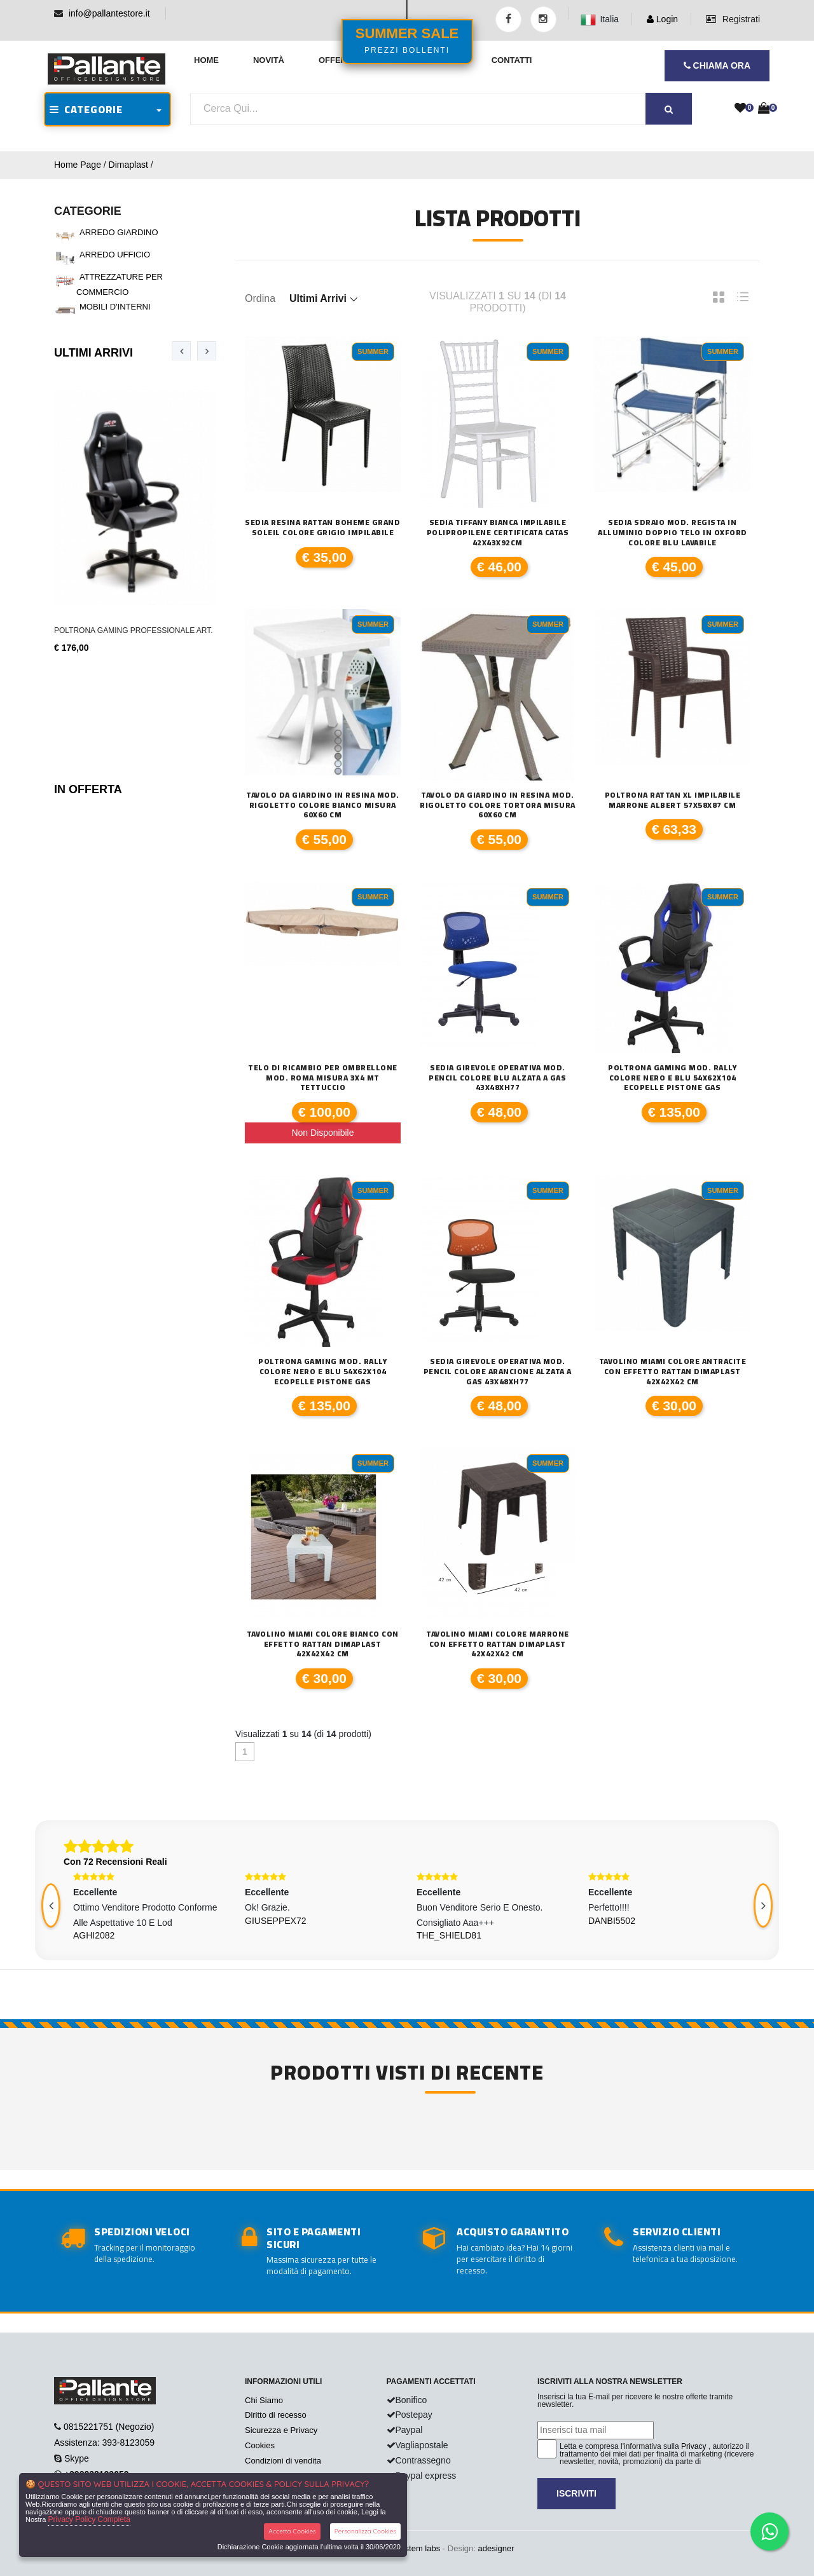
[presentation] (181, 350)
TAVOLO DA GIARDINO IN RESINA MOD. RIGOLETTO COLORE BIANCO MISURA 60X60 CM (322, 805)
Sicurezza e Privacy (281, 2430)
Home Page (77, 165)
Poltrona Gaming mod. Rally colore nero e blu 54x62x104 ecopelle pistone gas (672, 1078)
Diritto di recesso (276, 2415)
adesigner (496, 2548)
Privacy (693, 2446)
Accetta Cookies (292, 2531)
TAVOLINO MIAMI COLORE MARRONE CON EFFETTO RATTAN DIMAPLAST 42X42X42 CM (497, 1644)
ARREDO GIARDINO (118, 232)
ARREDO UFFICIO (114, 254)
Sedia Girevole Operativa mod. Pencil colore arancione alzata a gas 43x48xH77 (498, 1371)
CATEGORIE (86, 109)
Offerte (338, 60)
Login (662, 19)
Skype (76, 2458)
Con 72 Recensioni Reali (115, 1862)
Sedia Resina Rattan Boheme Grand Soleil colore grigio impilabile (322, 527)
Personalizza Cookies (365, 2531)
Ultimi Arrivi (93, 352)
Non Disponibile (322, 1133)
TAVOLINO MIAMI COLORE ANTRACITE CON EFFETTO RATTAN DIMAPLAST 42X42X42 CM (673, 1371)
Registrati (733, 19)
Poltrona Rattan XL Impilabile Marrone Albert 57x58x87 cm (673, 800)
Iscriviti (576, 2493)
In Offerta (88, 789)
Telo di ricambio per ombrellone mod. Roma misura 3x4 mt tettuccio (322, 1078)
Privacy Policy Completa (89, 2519)
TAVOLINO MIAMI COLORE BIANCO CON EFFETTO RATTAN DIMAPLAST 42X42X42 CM (323, 1644)
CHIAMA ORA (717, 65)
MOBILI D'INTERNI (115, 306)
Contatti (512, 60)
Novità (268, 60)
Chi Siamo (264, 2400)
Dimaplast (128, 165)
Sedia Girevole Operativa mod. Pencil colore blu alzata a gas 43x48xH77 (497, 1078)
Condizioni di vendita (283, 2460)
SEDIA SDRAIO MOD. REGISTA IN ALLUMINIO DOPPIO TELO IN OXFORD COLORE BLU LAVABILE (672, 532)
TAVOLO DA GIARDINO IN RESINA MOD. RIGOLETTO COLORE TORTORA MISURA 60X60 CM (498, 805)
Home (206, 60)
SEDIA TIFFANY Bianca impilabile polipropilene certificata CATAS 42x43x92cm (498, 532)
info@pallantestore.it (109, 13)
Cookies (260, 2445)
